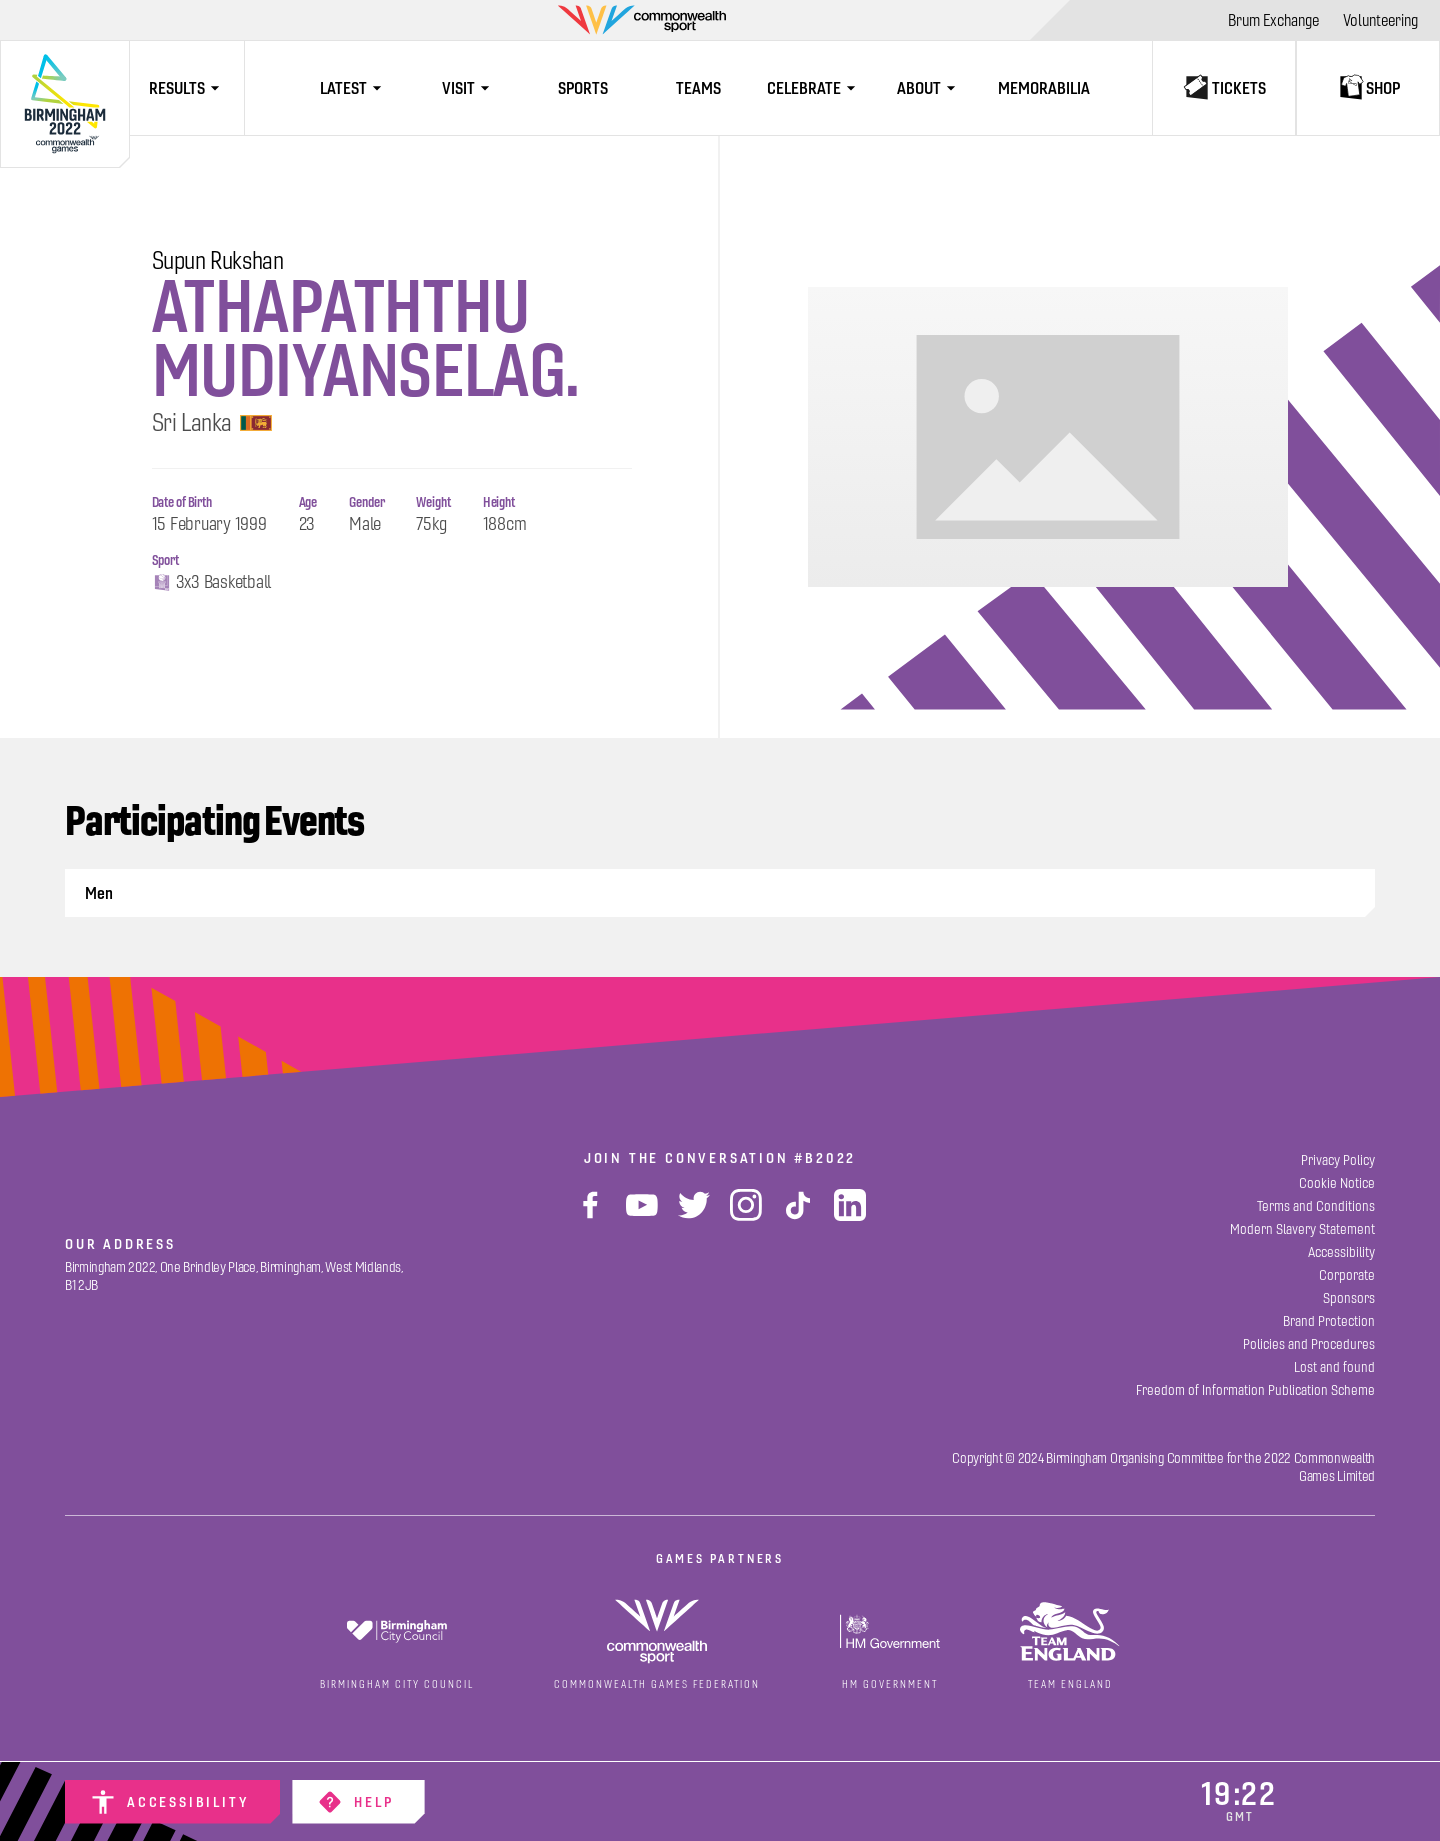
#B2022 (825, 1158)
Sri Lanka (212, 423)
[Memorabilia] (1044, 88)
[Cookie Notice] (1337, 1183)
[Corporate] (1347, 1275)
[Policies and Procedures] (1309, 1344)
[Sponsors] (1349, 1298)
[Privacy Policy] (1338, 1160)
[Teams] (698, 88)
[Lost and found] (1334, 1367)
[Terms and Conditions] (1316, 1206)
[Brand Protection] (1329, 1321)
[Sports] (583, 88)
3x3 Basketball (212, 583)
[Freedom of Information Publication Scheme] (1255, 1390)
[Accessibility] (172, 1802)
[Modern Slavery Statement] (1302, 1229)
